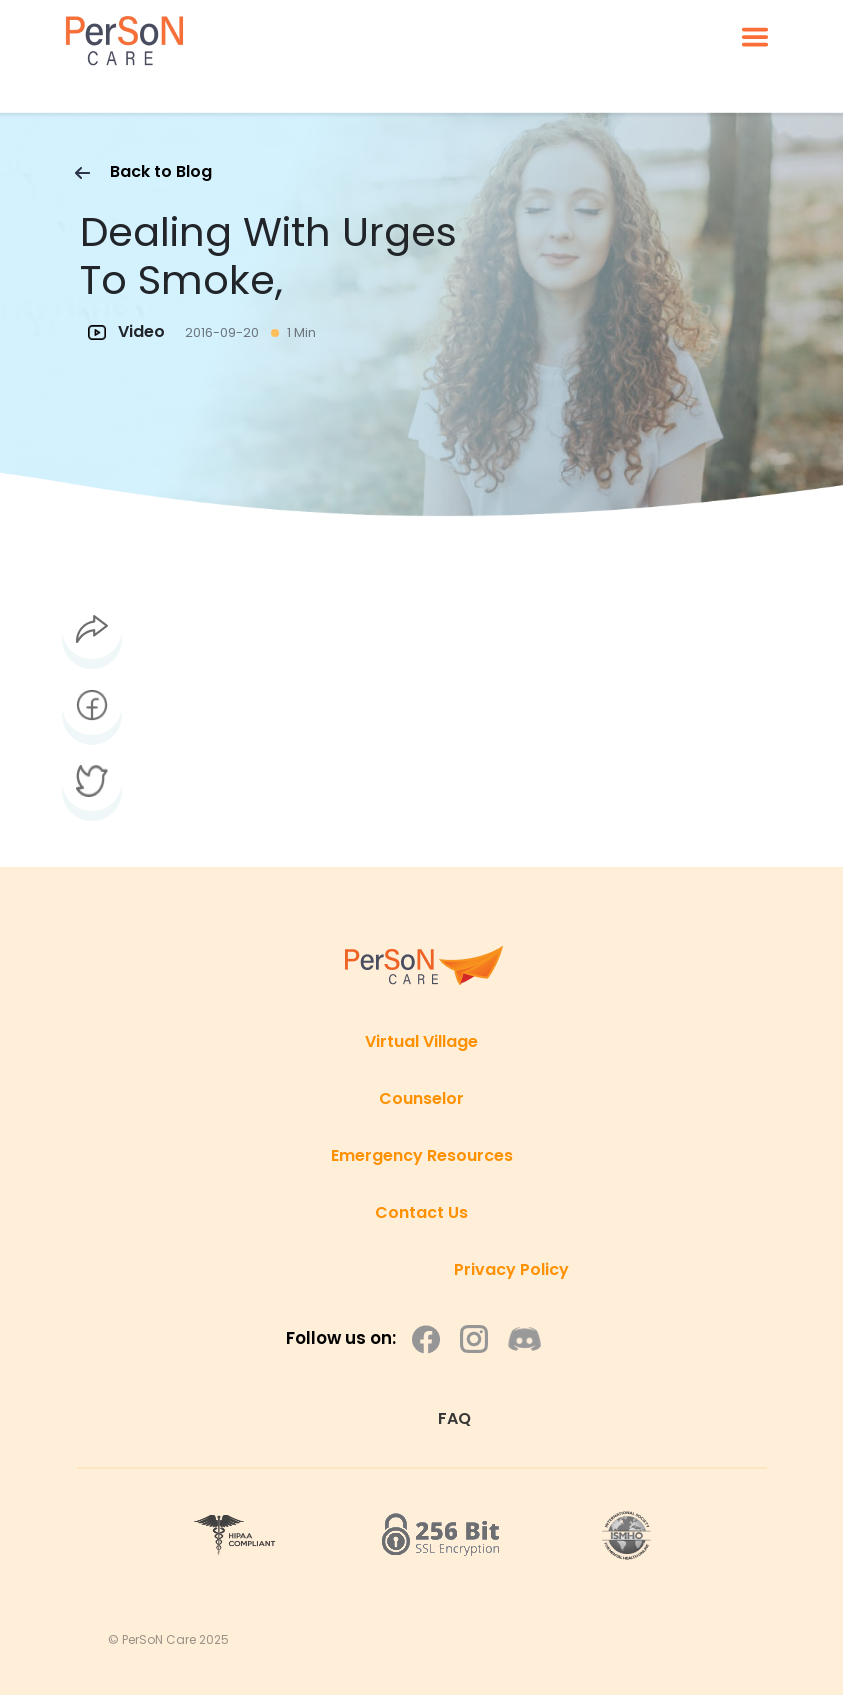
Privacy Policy (511, 1269)
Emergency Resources (422, 1155)
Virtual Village (421, 1041)
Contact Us (421, 1212)
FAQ (454, 1418)
